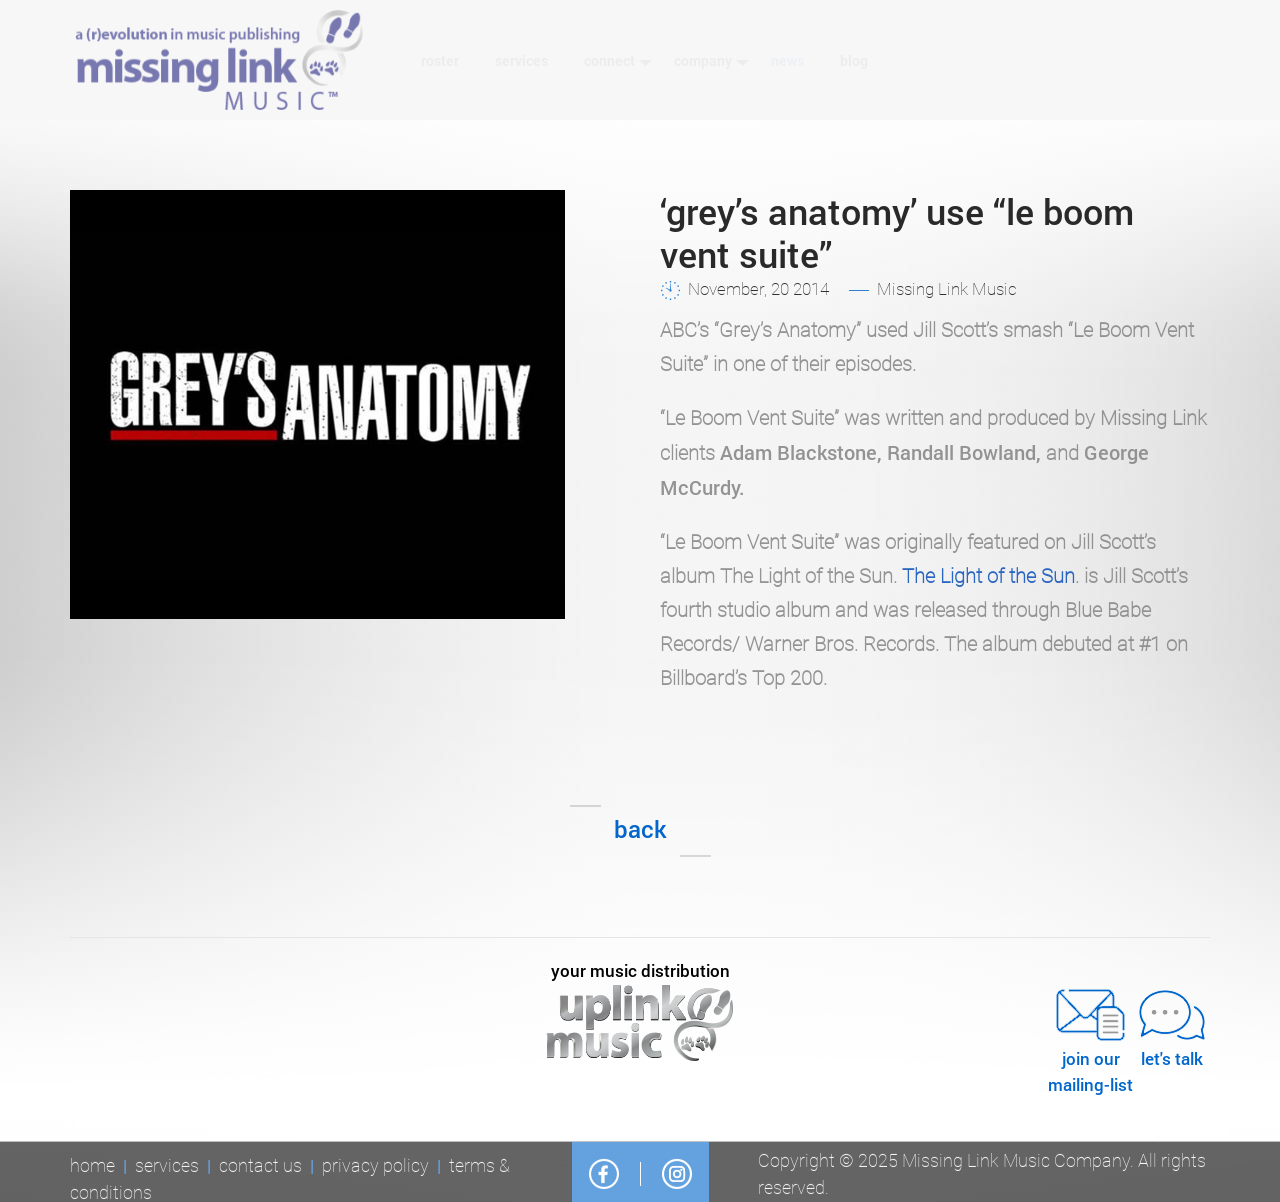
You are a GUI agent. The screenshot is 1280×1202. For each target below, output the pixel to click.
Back (640, 829)
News (787, 61)
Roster (440, 61)
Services (521, 61)
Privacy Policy (375, 1168)
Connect (618, 61)
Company (712, 61)
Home (92, 1168)
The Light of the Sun (988, 576)
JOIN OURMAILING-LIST (1090, 1039)
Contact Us (260, 1168)
